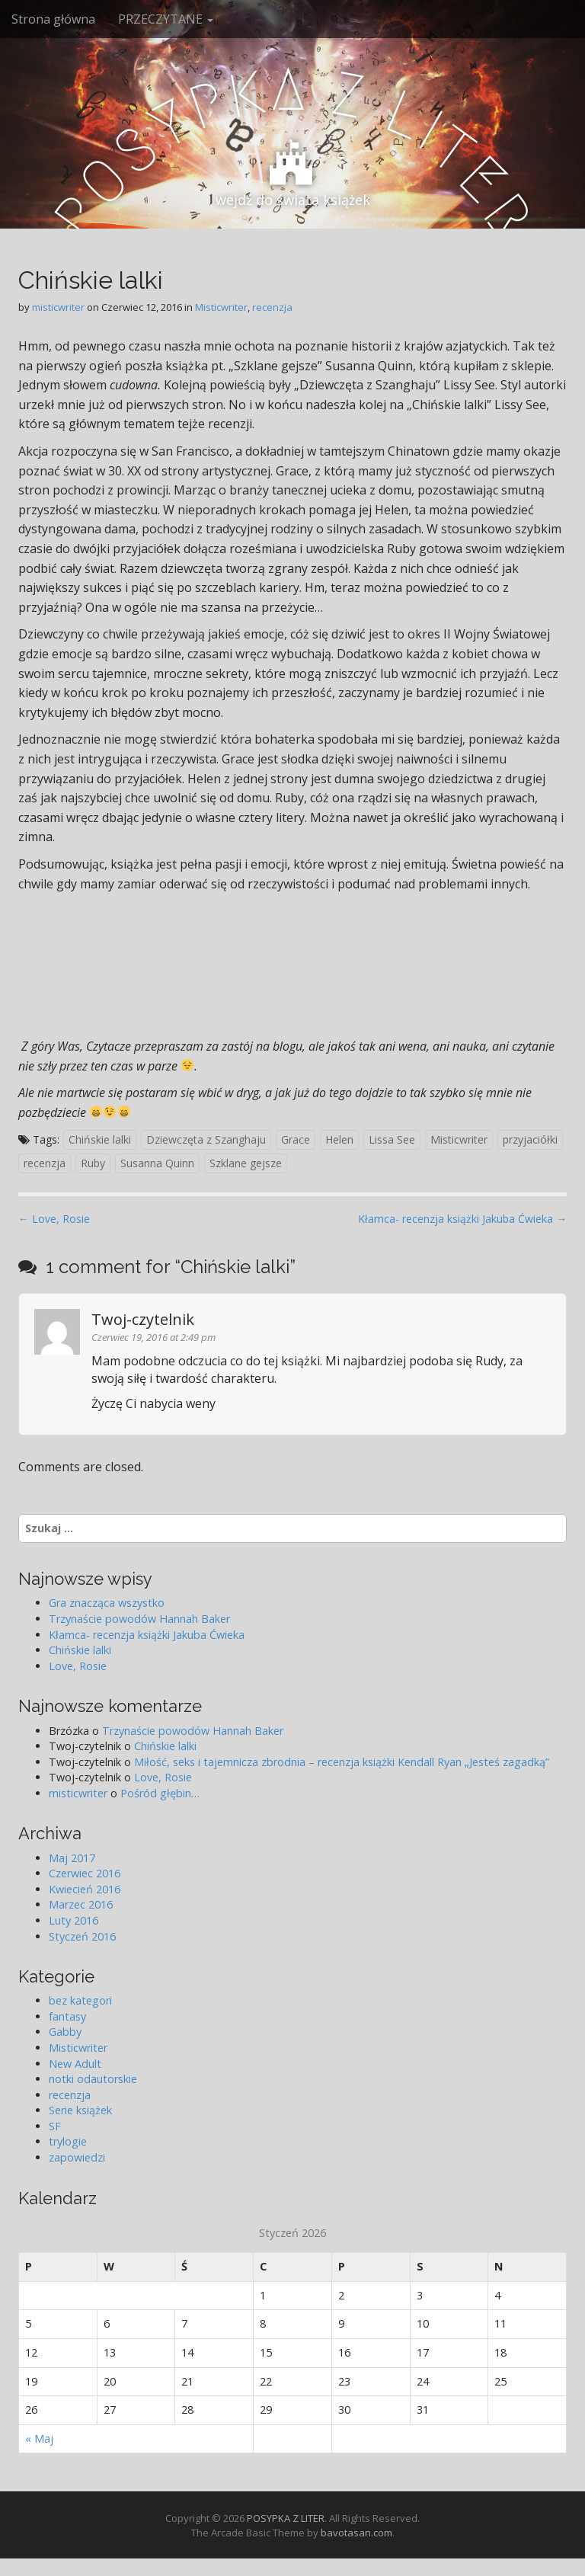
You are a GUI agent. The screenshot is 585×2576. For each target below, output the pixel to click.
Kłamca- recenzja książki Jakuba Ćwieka (147, 1634)
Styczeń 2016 (82, 1936)
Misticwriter (221, 307)
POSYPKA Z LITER (285, 2518)
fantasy (67, 2016)
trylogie (68, 2141)
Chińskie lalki (100, 1139)
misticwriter (58, 307)
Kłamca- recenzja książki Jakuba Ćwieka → (462, 1218)
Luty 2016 (73, 1920)
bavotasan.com (356, 2532)
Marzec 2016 (81, 1904)
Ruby (93, 1163)
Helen (339, 1139)
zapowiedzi (77, 2157)
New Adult (75, 2063)
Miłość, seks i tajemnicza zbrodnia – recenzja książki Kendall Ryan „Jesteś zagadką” (341, 1762)
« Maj (39, 2438)
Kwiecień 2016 (84, 1889)
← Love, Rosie (54, 1218)
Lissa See (392, 1139)
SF (55, 2126)
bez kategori (80, 2000)
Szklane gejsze (245, 1163)
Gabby (65, 2031)
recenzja (272, 307)
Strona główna (53, 19)
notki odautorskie (93, 2079)
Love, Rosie (78, 1666)
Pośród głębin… (160, 1793)
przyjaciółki (530, 1139)
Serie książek (80, 2110)
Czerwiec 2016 (84, 1873)
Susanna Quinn (157, 1163)
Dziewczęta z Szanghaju (206, 1139)
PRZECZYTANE (165, 19)
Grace (295, 1139)
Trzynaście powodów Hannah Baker (139, 1618)
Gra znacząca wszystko (107, 1602)
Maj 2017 (72, 1858)
